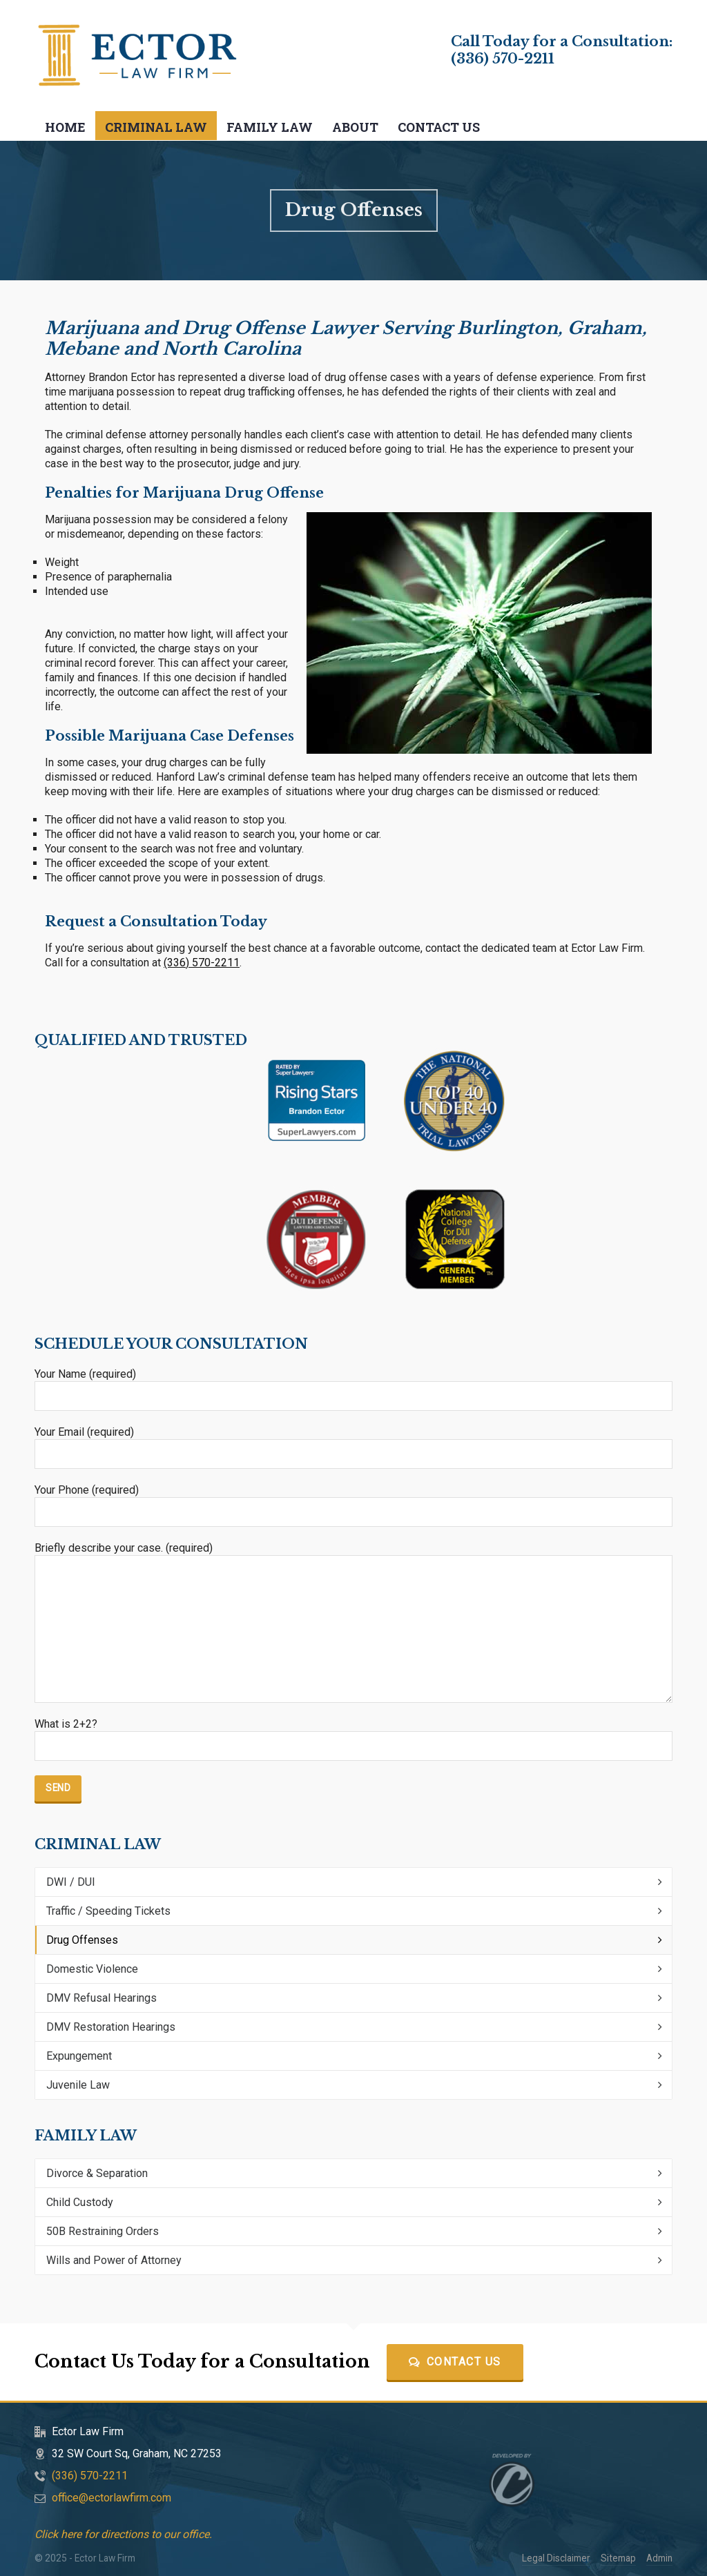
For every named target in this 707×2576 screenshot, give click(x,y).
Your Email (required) (353, 1443)
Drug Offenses (82, 1939)
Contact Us (455, 2361)
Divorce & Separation (97, 2173)
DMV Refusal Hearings (101, 1997)
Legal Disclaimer (556, 2558)
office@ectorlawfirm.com (111, 2497)
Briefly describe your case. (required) (353, 1555)
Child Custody (79, 2202)
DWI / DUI (70, 1882)
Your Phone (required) (353, 1501)
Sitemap (618, 2558)
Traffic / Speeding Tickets (108, 1911)
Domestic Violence (92, 1968)
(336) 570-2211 (502, 58)
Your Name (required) (353, 1385)
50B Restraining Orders (102, 2231)
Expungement (79, 2055)
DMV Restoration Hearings (110, 2026)
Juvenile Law (78, 2084)
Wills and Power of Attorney (114, 2260)
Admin (659, 2558)
